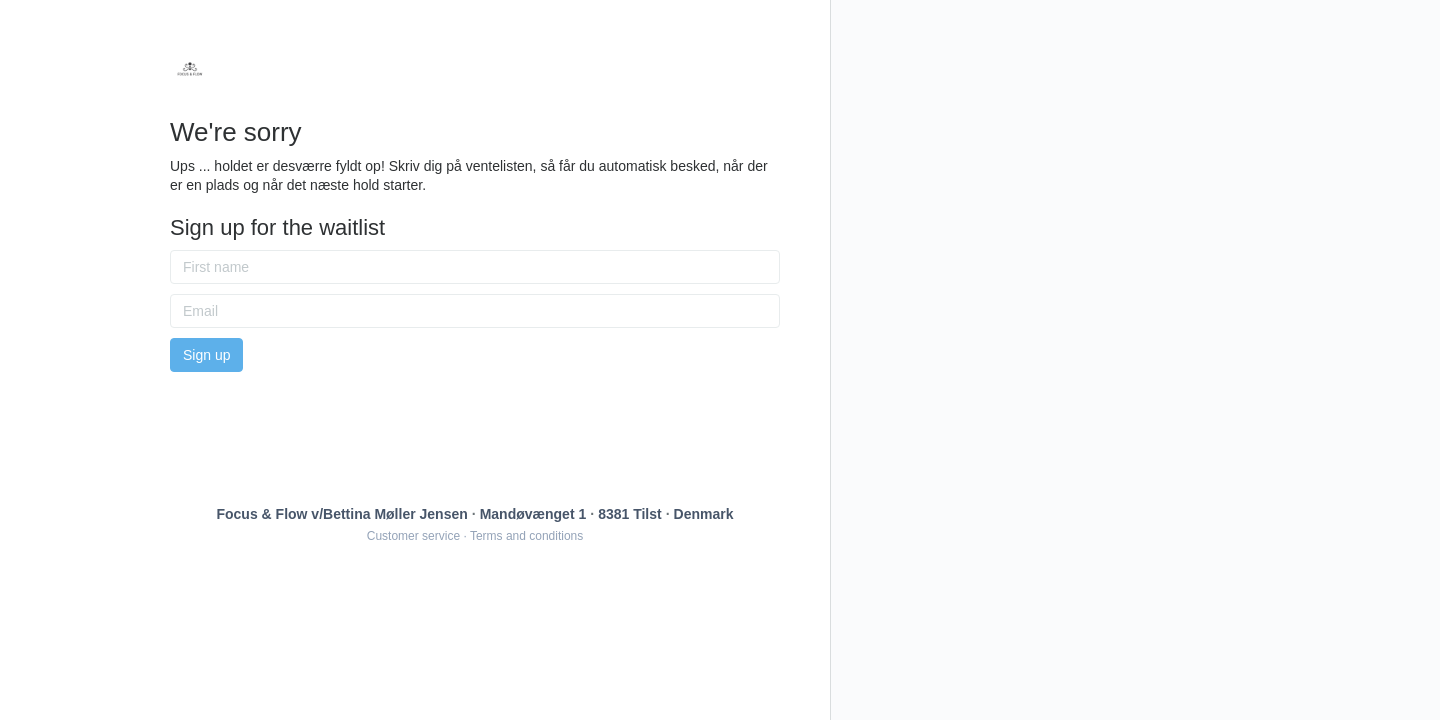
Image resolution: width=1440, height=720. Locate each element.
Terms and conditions (526, 536)
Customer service (413, 536)
